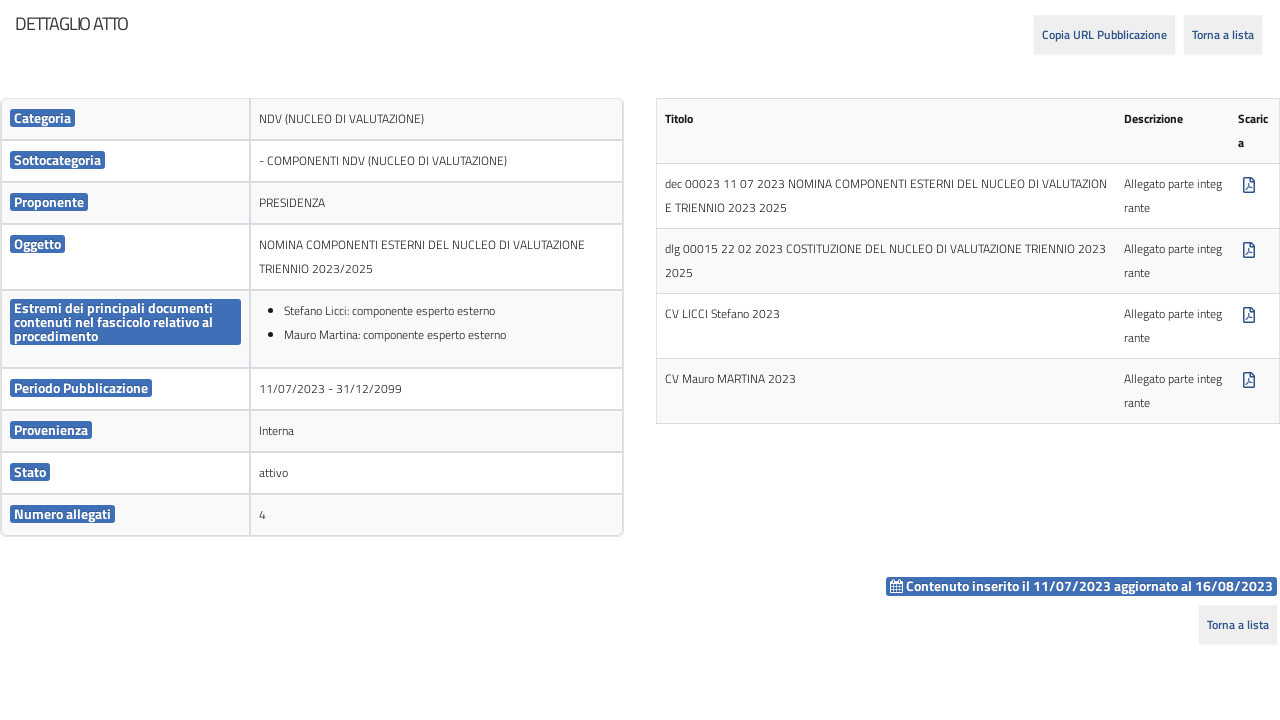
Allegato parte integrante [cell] (1173, 195)
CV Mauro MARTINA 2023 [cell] (730, 378)
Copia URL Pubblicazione (1104, 34)
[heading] (71, 24)
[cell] (125, 119)
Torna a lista (1223, 34)
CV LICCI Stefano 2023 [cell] (722, 313)
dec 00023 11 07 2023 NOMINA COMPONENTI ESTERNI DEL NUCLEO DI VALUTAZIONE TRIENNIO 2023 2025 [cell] (886, 195)
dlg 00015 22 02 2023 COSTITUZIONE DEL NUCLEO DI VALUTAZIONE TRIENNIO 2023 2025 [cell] (885, 260)
